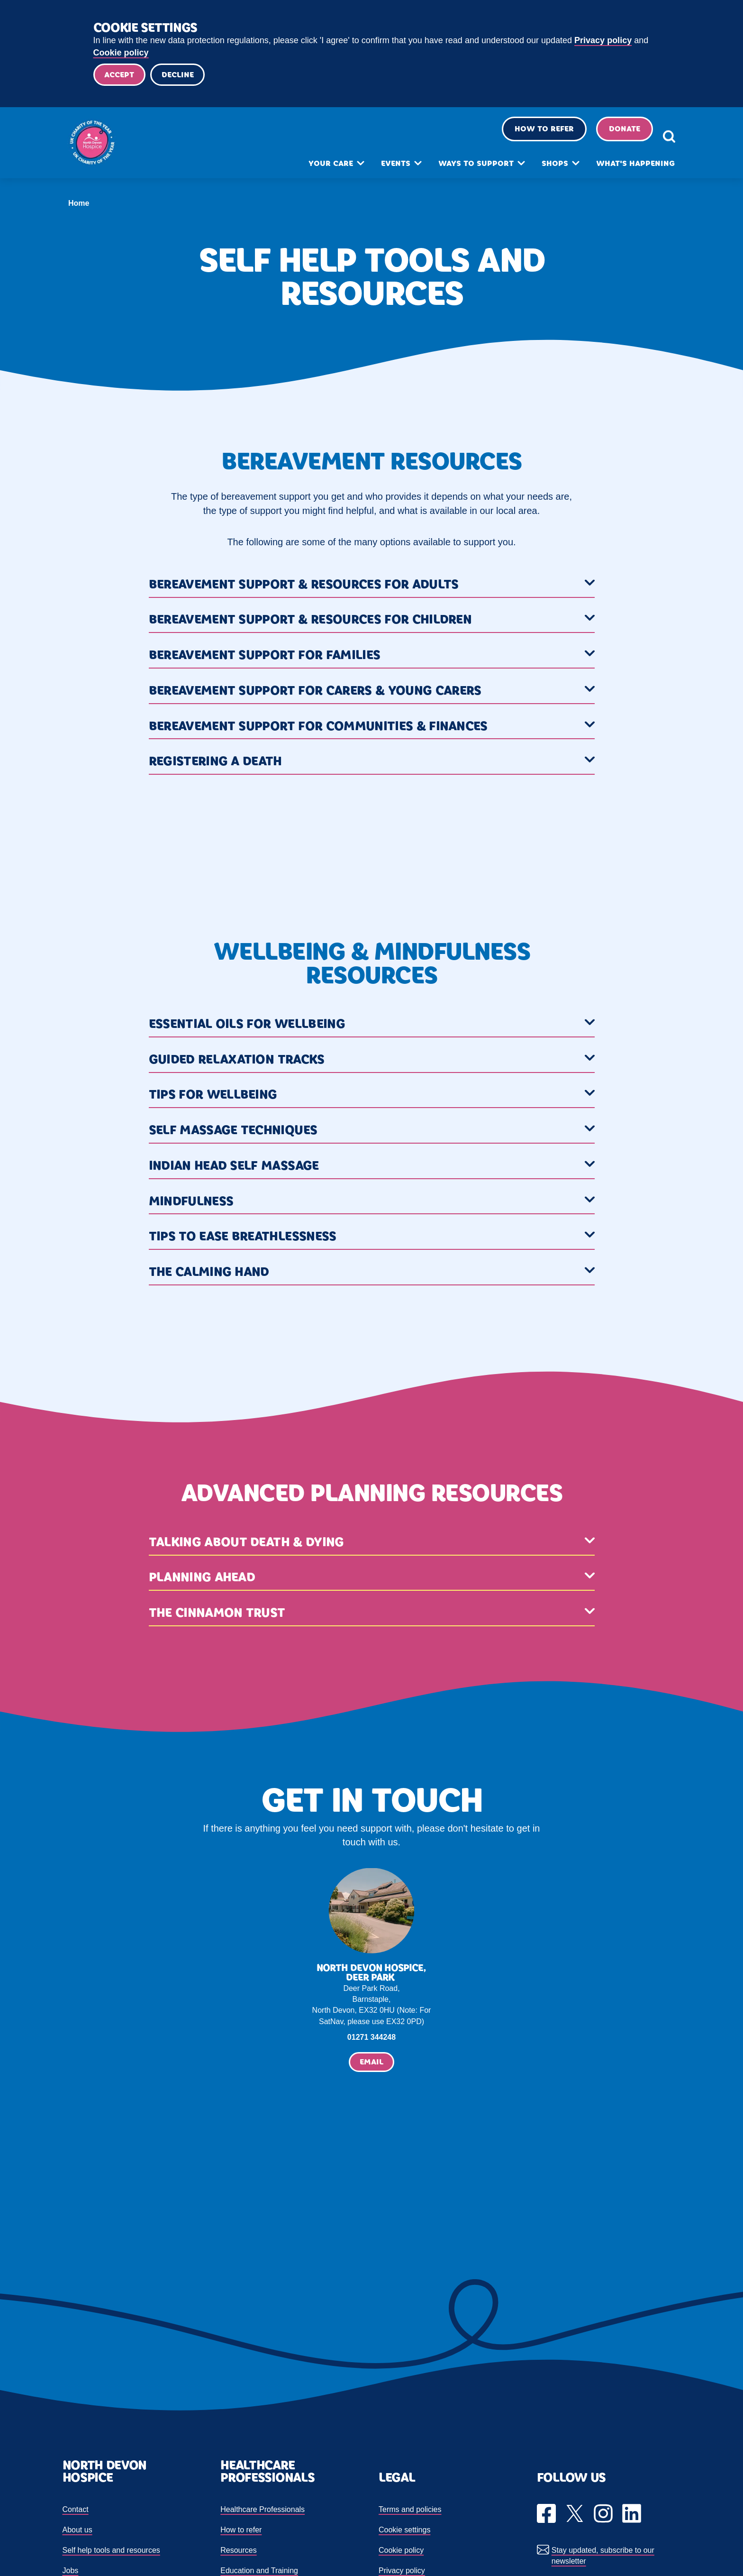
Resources (238, 2553)
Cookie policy (121, 52)
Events (379, 169)
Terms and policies (410, 2512)
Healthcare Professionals (262, 2512)
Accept (121, 75)
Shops (538, 169)
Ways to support (459, 169)
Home (78, 206)
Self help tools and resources (111, 2553)
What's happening (619, 169)
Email (371, 2064)
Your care (314, 169)
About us (77, 2532)
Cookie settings (404, 2532)
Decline (182, 75)
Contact (76, 2512)
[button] (372, 588)
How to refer (527, 135)
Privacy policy (603, 40)
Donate (608, 135)
